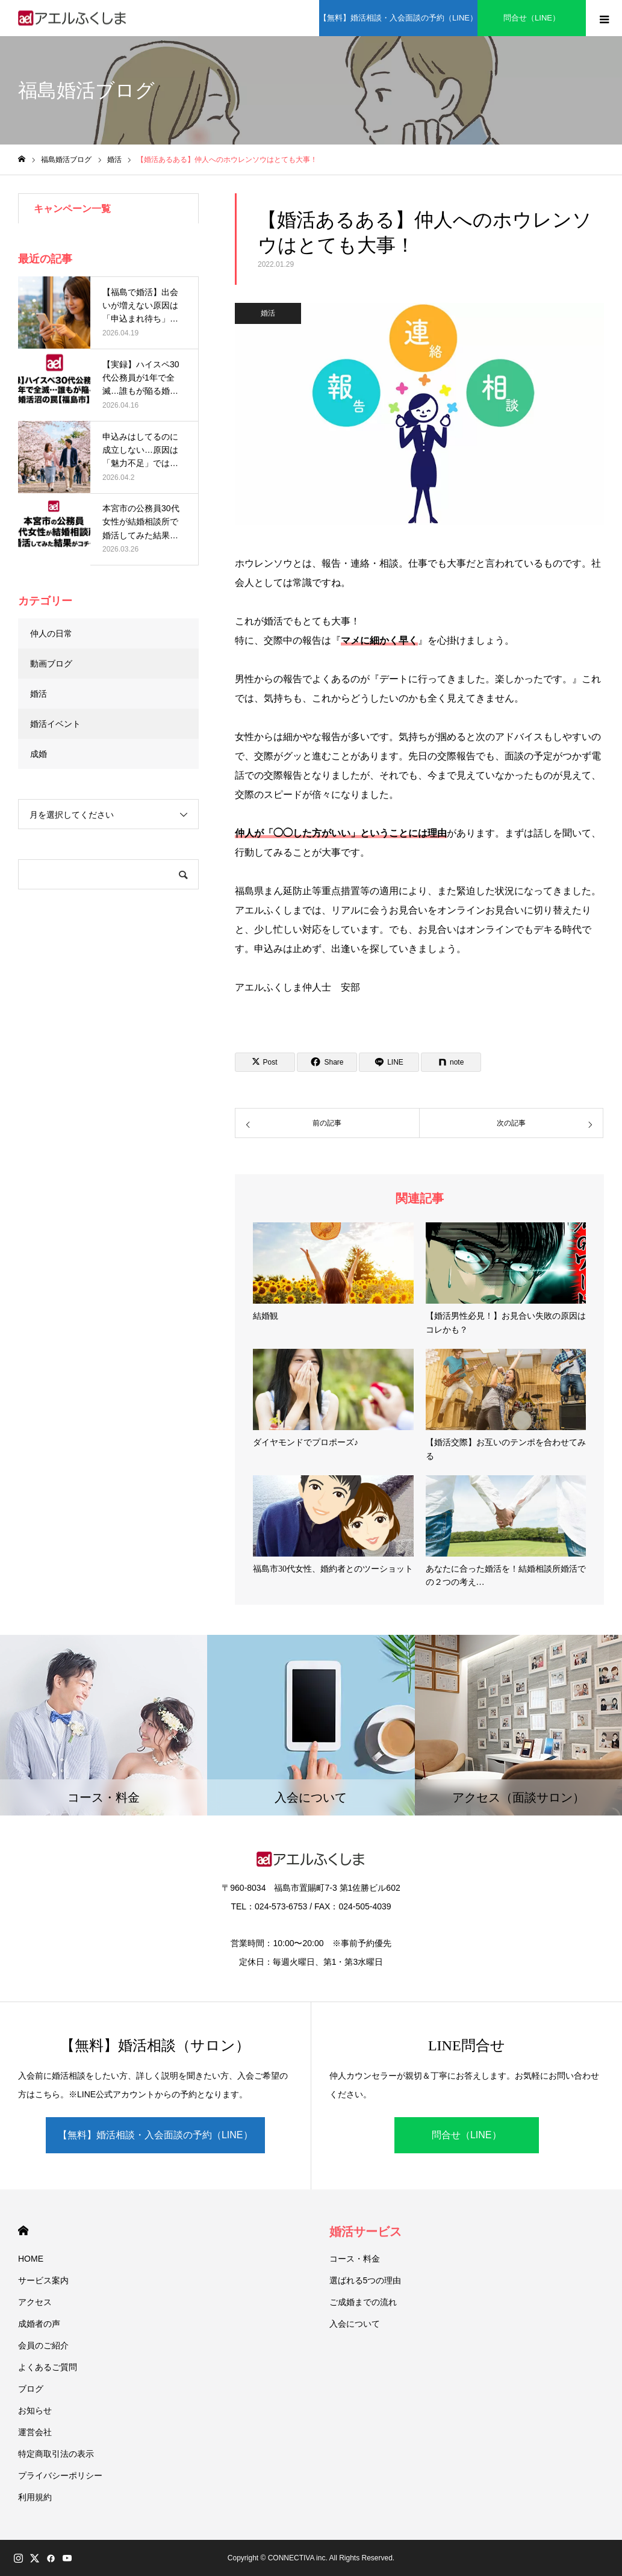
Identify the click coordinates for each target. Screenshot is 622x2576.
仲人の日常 (51, 633)
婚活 (268, 313)
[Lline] (389, 1062)
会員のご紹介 (43, 2345)
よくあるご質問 (47, 2367)
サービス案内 (43, 2280)
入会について (354, 2324)
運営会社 (35, 2432)
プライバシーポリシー (60, 2475)
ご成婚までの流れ (363, 2302)
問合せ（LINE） (467, 2135)
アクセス (35, 2302)
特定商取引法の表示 (56, 2454)
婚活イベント (55, 724)
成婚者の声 (39, 2324)
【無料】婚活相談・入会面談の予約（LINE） (155, 2135)
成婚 (38, 754)
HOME (23, 2231)
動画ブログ (51, 663)
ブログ (30, 2389)
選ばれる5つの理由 (365, 2280)
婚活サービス (365, 2231)
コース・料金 (354, 2258)
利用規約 (35, 2497)
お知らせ (35, 2410)
